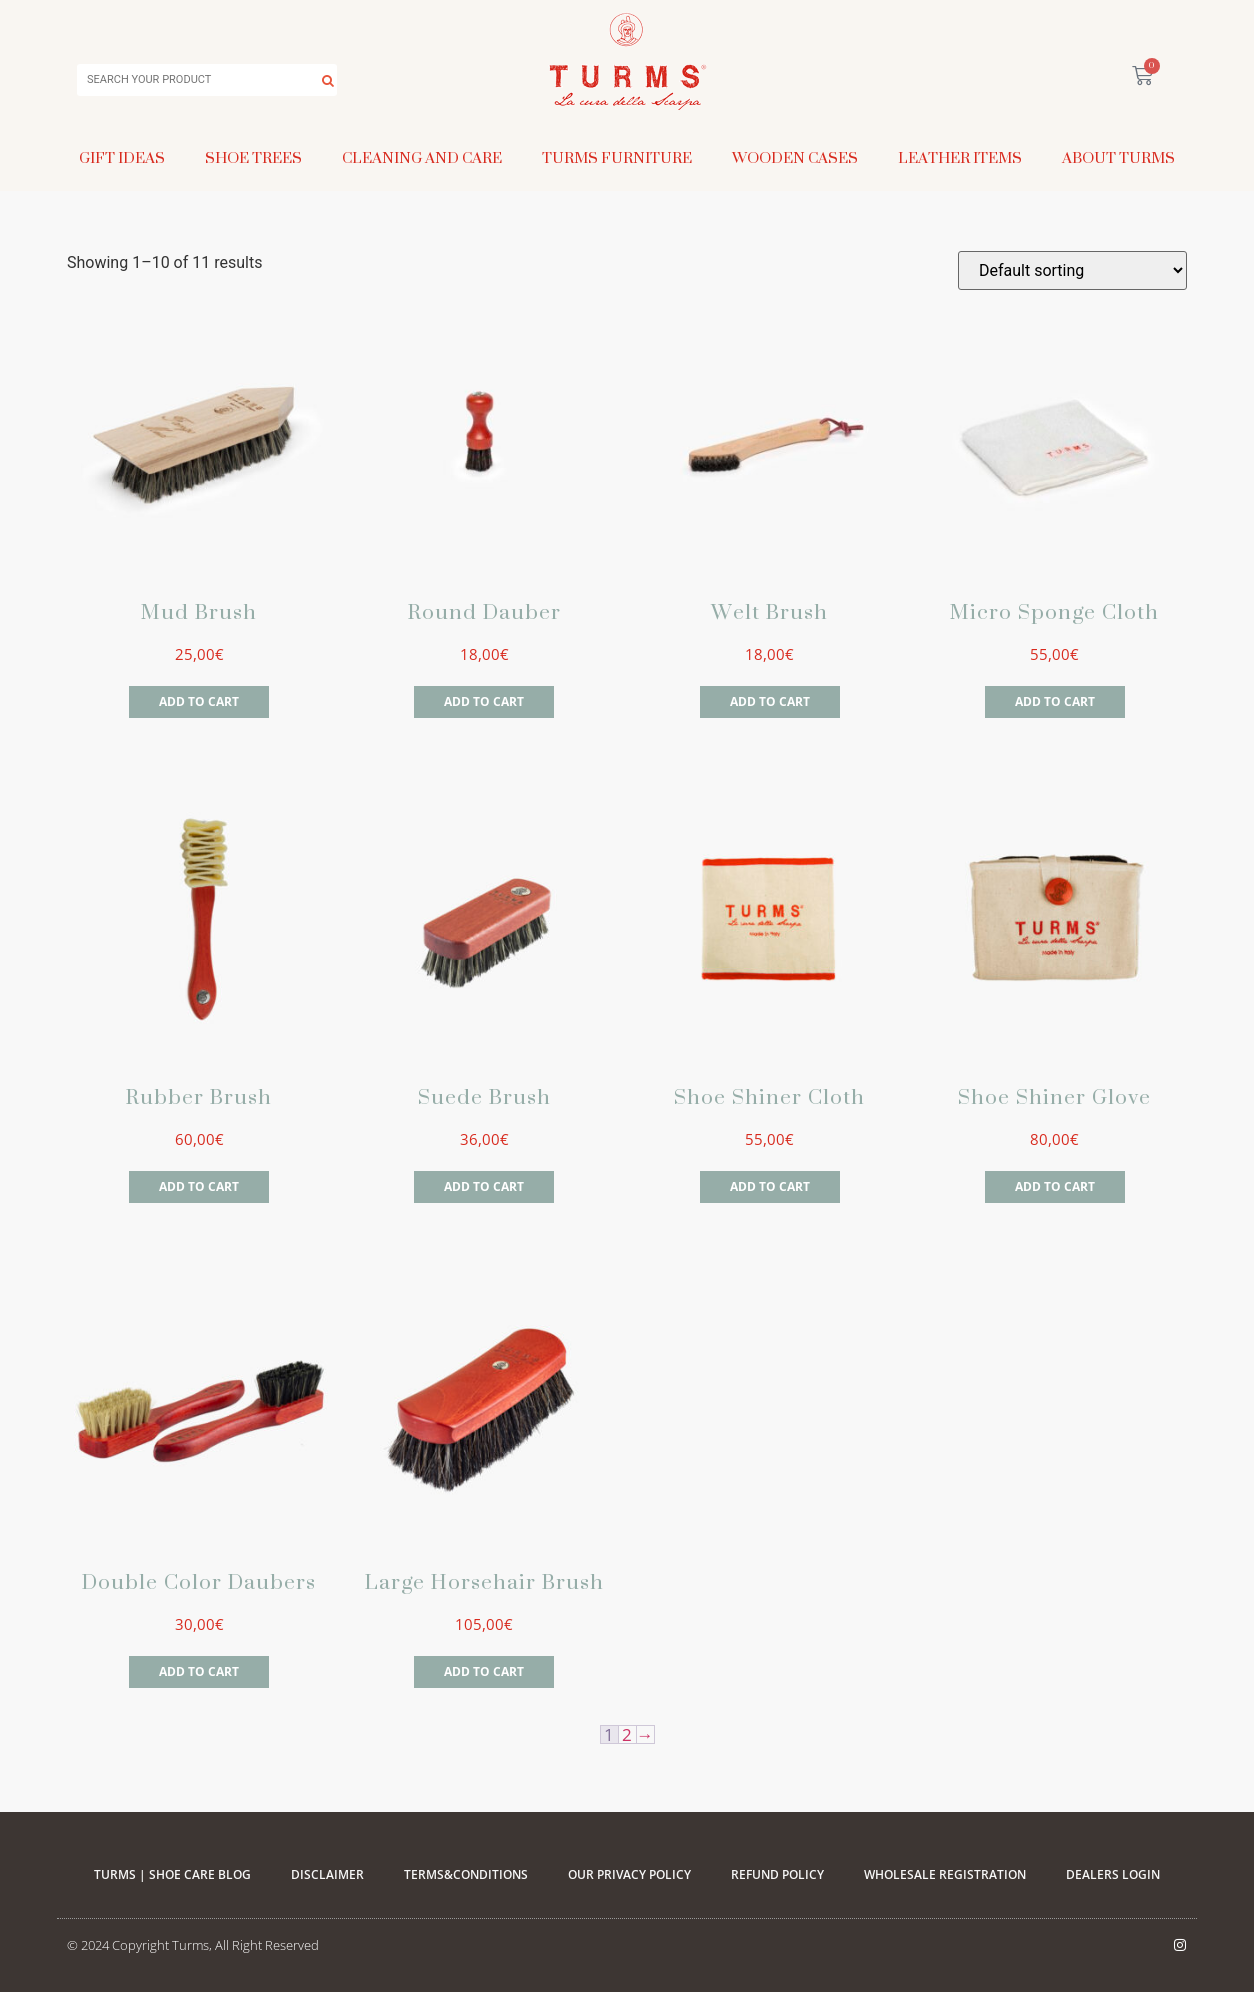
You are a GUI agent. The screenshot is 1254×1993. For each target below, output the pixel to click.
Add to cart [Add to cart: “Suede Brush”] (484, 1186)
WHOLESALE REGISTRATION (945, 1874)
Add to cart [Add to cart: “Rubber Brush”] (199, 1186)
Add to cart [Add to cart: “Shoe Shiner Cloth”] (770, 1186)
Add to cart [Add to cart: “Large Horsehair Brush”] (484, 1671)
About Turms (1118, 157)
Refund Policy (777, 1874)
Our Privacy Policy (629, 1874)
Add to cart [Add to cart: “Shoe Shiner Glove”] (1055, 1186)
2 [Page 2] (627, 1734)
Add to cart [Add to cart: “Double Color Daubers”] (199, 1671)
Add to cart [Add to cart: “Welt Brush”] (770, 701)
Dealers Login (1113, 1874)
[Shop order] (1072, 270)
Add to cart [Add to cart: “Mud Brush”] (199, 701)
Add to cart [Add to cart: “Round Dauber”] (484, 701)
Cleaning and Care (422, 157)
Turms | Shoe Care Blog (172, 1874)
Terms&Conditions (466, 1874)
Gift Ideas (122, 157)
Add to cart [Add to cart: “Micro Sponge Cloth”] (1055, 701)
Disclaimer (327, 1874)
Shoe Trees (253, 157)
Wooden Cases (795, 157)
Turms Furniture (617, 157)
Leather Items (960, 157)
